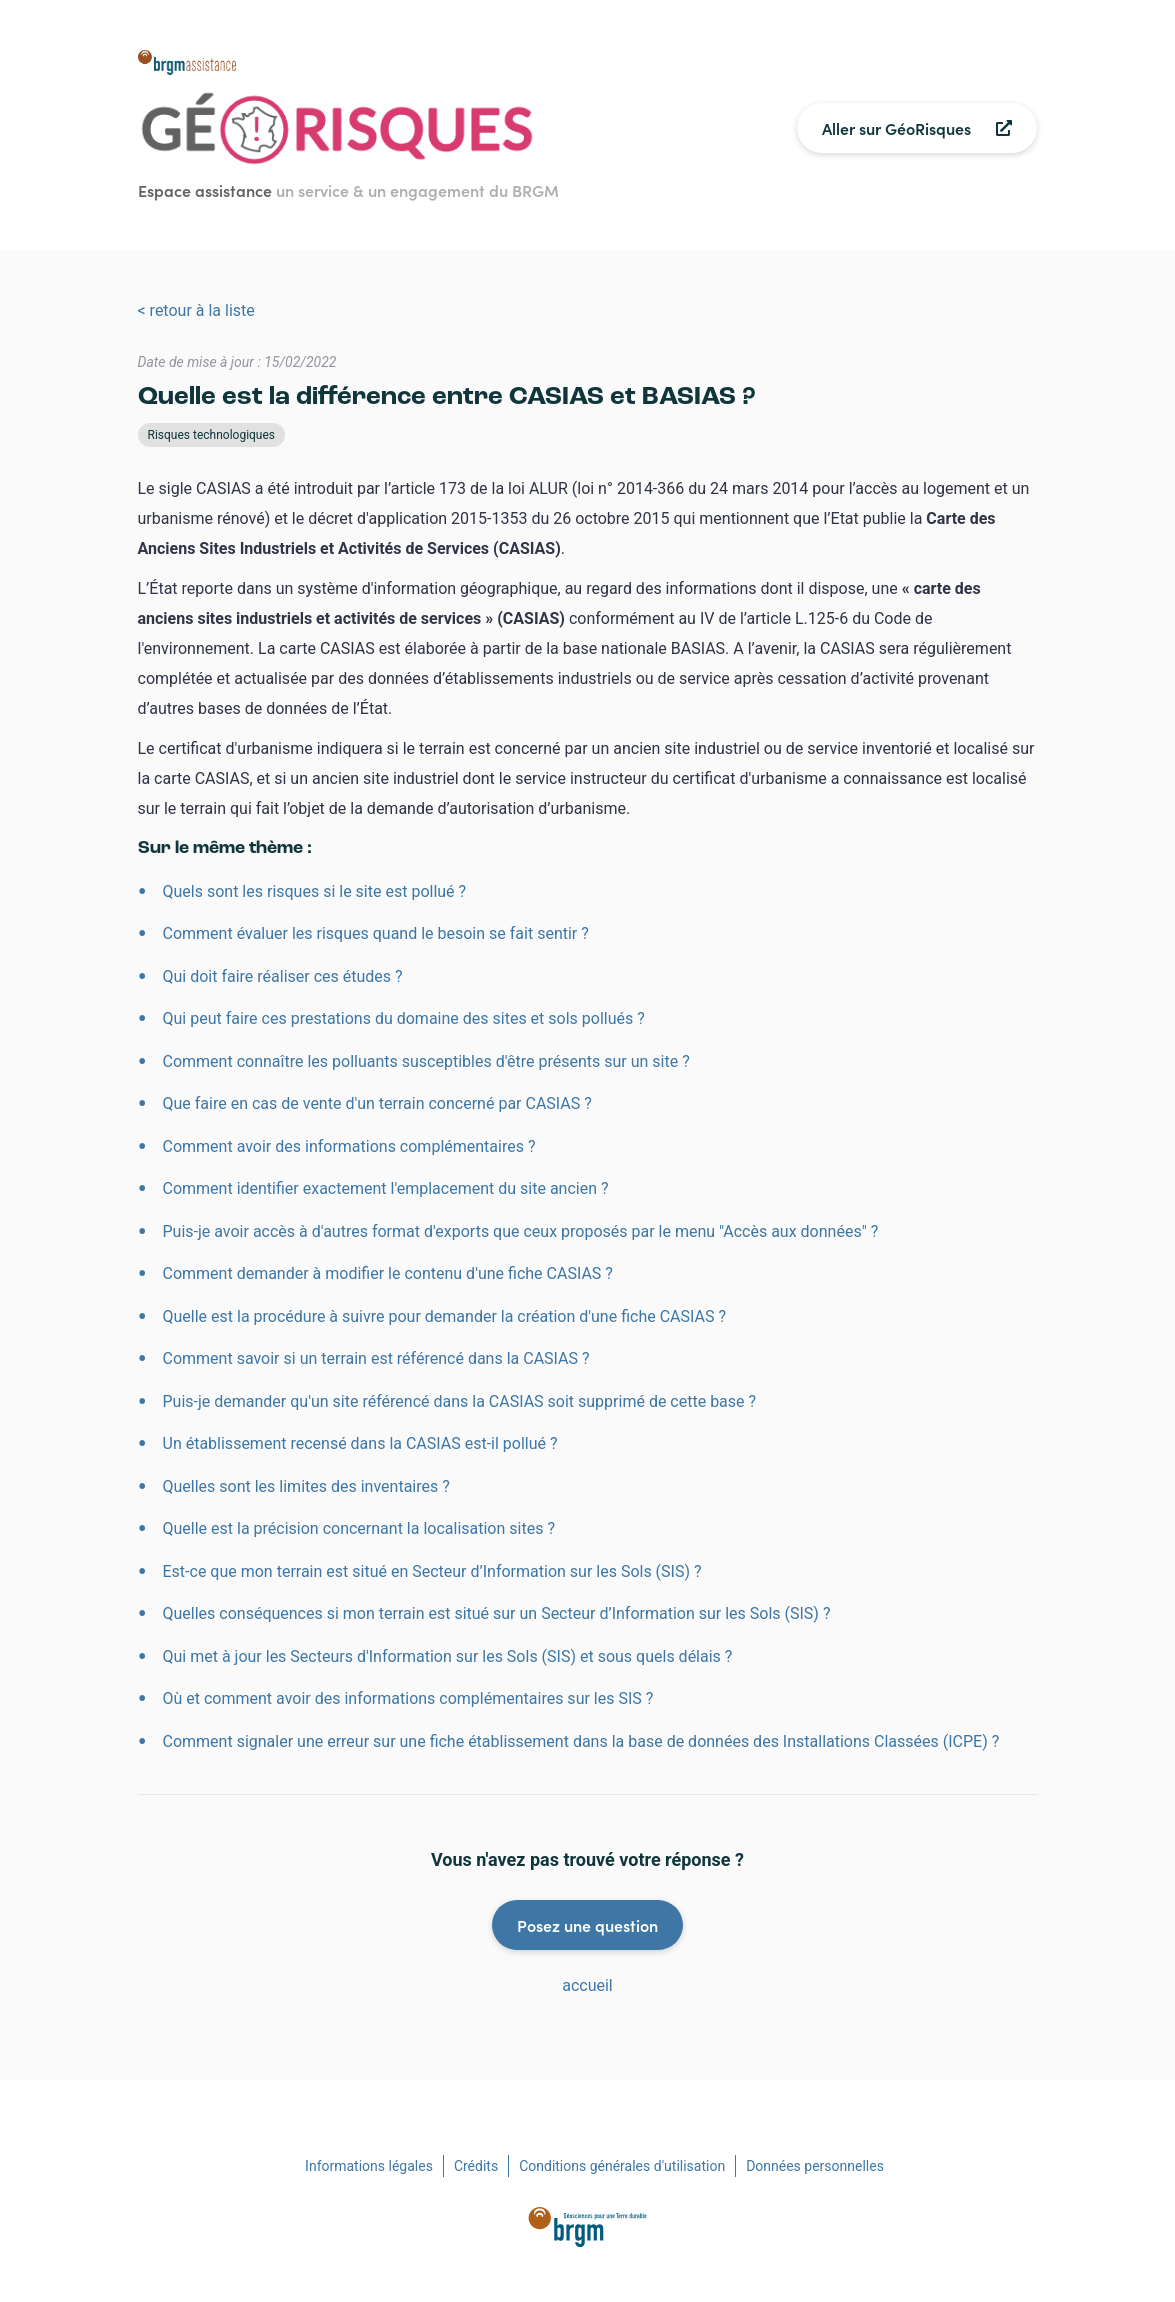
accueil (587, 1985)
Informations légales (369, 2166)
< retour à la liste (196, 310)
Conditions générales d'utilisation (622, 2166)
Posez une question (587, 1925)
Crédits (476, 2166)
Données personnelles (815, 2166)
